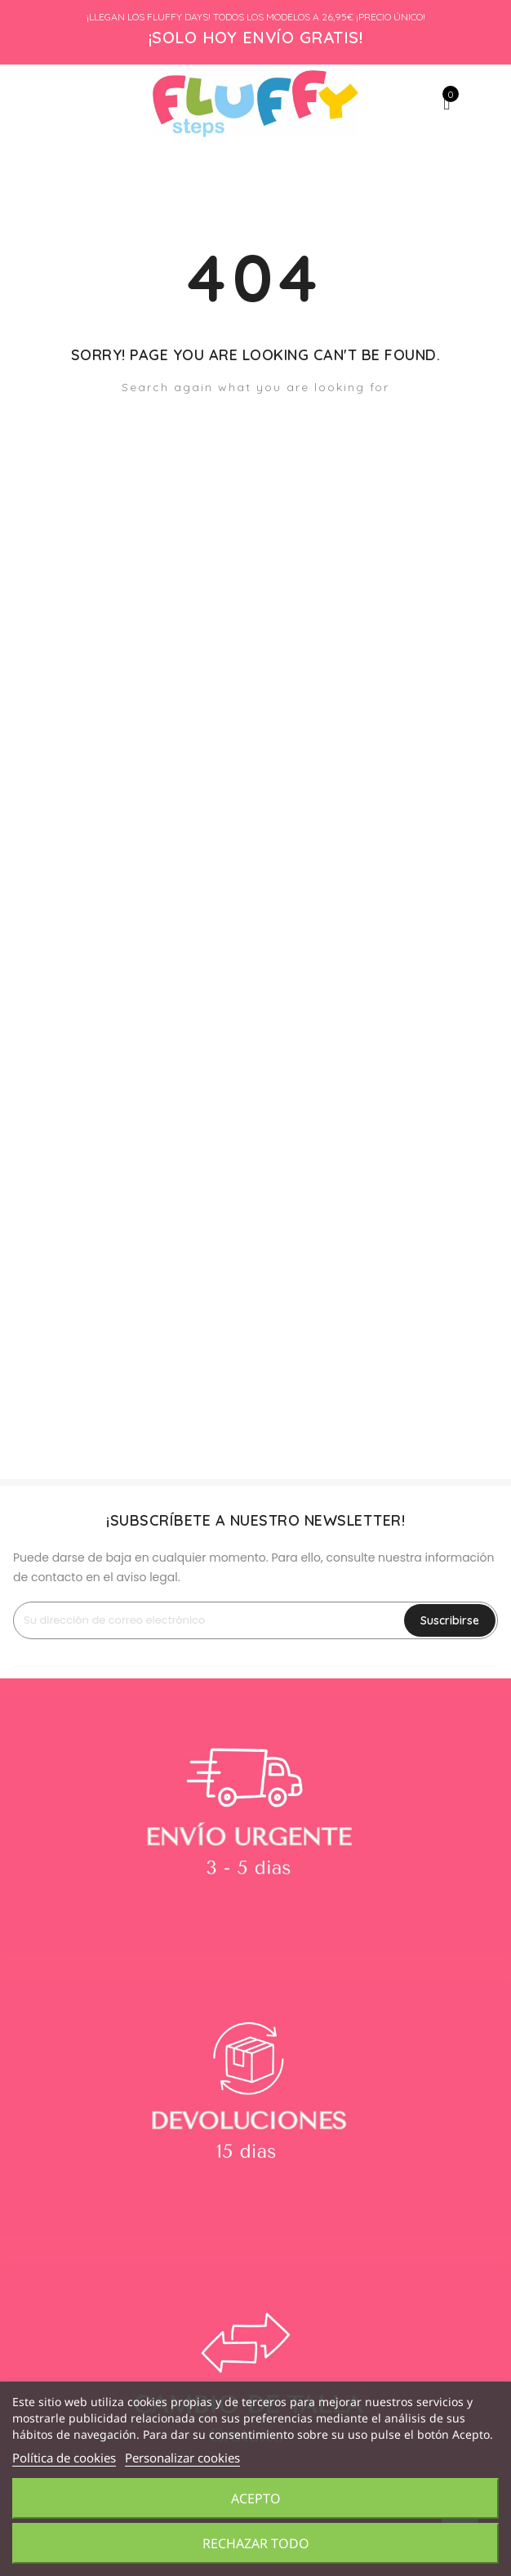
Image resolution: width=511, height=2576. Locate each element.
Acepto (256, 2498)
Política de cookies (64, 2457)
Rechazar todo (255, 2543)
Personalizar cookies (182, 2457)
